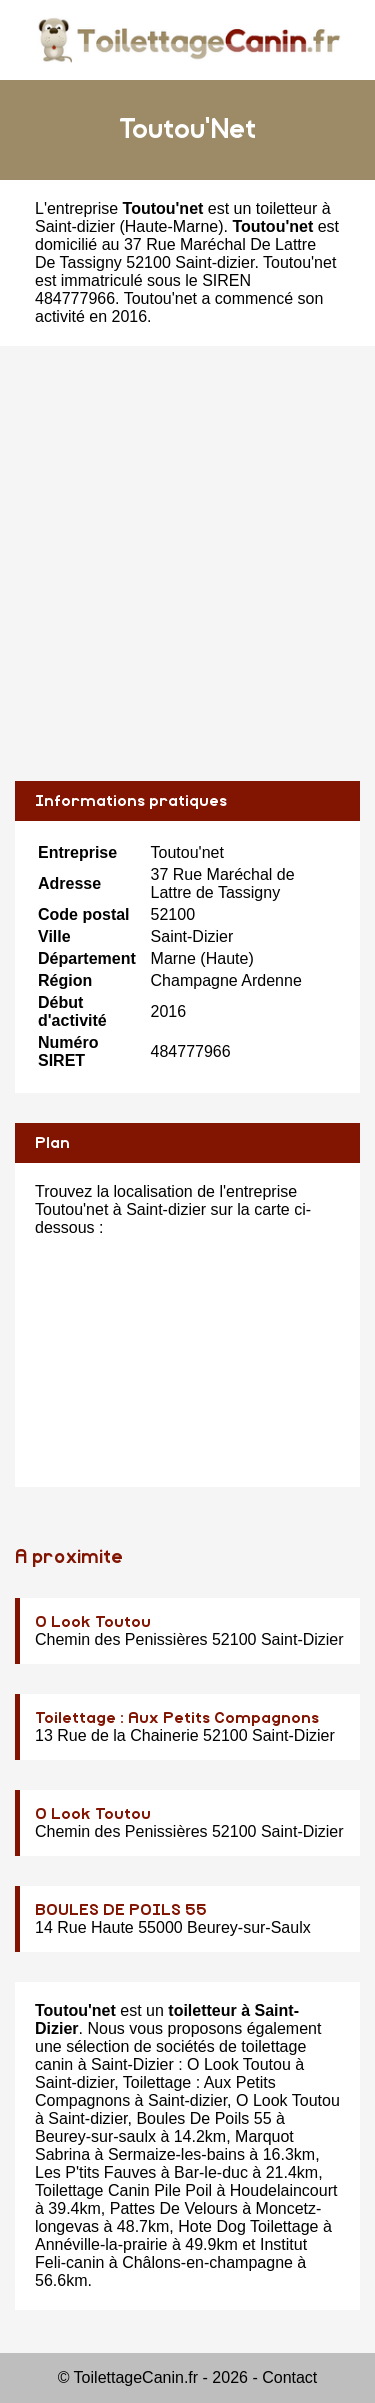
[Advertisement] (187, 563)
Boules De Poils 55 (203, 2118)
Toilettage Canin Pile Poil (123, 2190)
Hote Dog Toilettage (248, 2226)
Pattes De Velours (174, 2208)
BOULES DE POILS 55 (121, 1910)
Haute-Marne (171, 226)
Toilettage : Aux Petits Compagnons (177, 1718)
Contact (289, 2377)
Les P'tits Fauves (95, 2172)
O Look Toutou (93, 1622)
